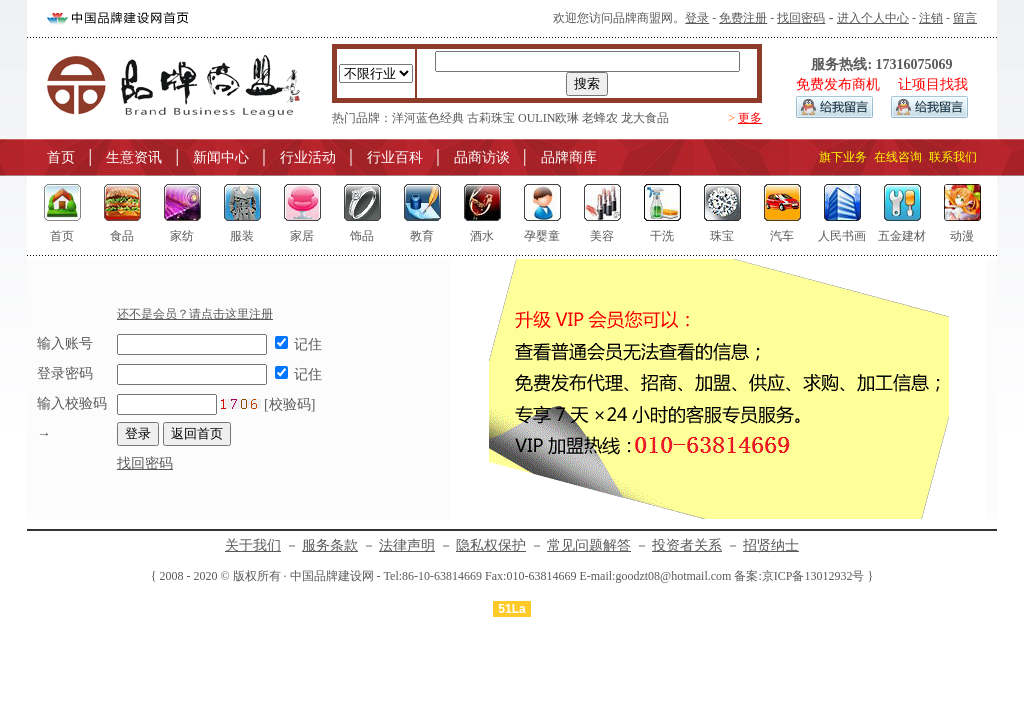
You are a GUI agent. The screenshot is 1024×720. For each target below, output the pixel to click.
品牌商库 (569, 157)
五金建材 (902, 236)
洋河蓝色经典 (428, 118)
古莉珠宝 (491, 118)
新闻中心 (221, 157)
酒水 (482, 236)
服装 (242, 236)
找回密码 (801, 18)
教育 (422, 236)
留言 (965, 18)
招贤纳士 (771, 545)
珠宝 (722, 236)
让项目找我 (933, 84)
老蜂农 (600, 118)
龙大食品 (645, 118)
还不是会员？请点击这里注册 (195, 314)
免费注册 (743, 18)
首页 (61, 157)
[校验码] (216, 404)
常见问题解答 (589, 545)
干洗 (662, 236)
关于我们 (253, 545)
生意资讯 (134, 157)
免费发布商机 (838, 84)
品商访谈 (482, 157)
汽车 (782, 236)
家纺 (182, 236)
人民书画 (842, 236)
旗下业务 (843, 157)
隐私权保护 (491, 545)
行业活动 (308, 157)
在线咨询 (898, 157)
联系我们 (953, 157)
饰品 (362, 236)
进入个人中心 (873, 18)
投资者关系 (687, 545)
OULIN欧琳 (548, 118)
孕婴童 (542, 236)
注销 (931, 18)
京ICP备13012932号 (813, 576)
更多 (750, 118)
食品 (122, 236)
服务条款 (330, 545)
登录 (697, 18)
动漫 (962, 236)
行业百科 (395, 157)
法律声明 (407, 545)
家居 (302, 236)
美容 (602, 236)
